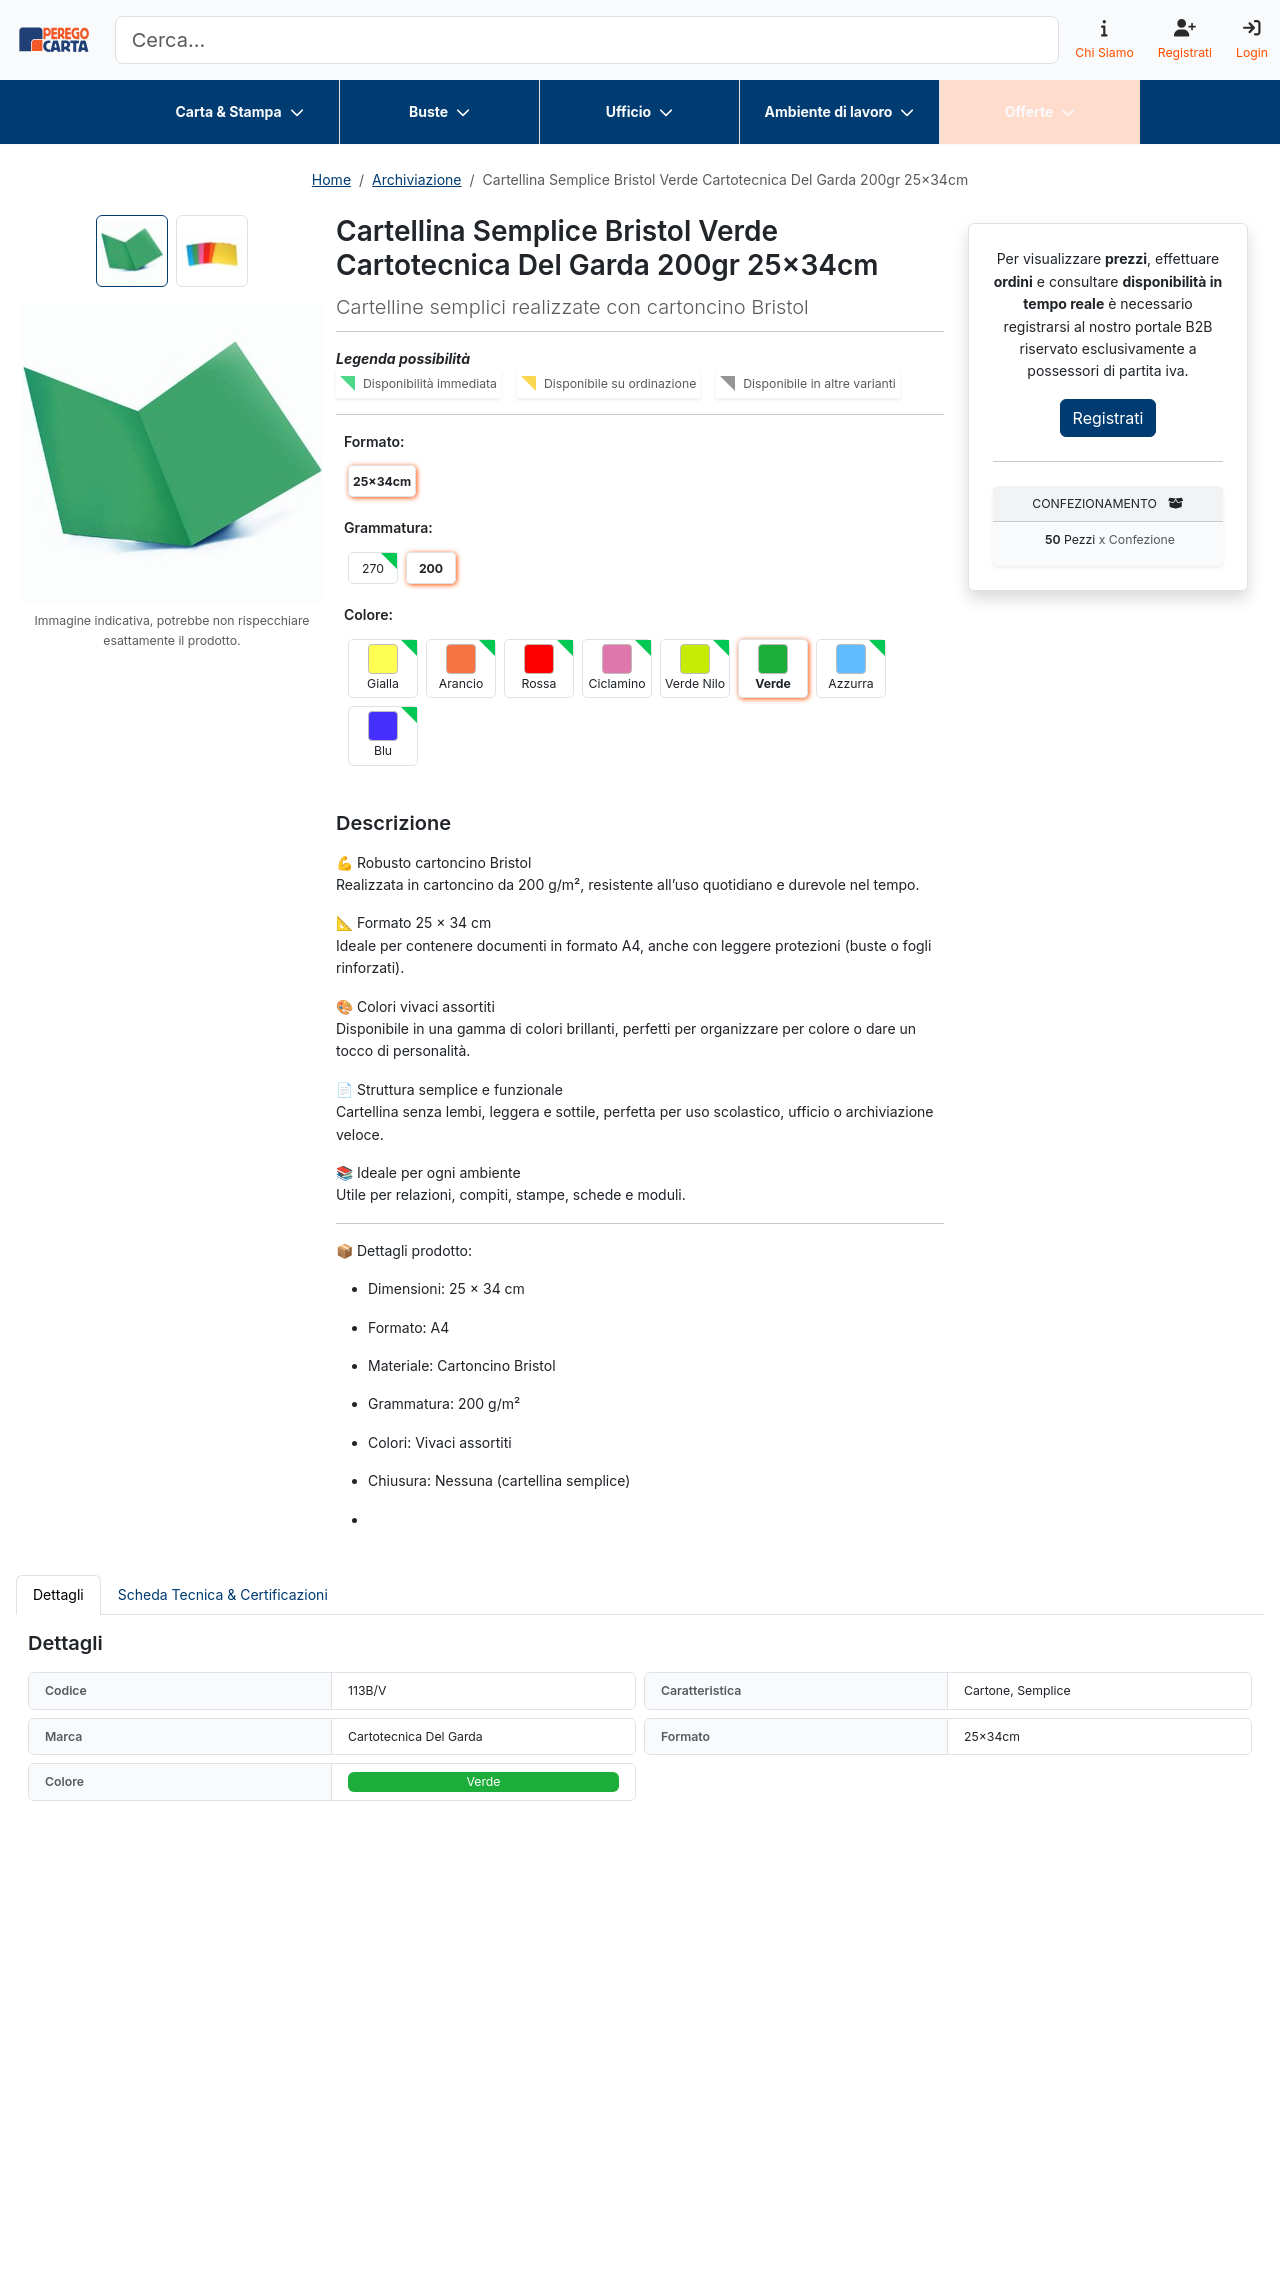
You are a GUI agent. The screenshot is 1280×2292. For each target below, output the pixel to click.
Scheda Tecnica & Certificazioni (223, 1594)
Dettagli (58, 1594)
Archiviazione (416, 179)
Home (331, 179)
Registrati (1108, 418)
